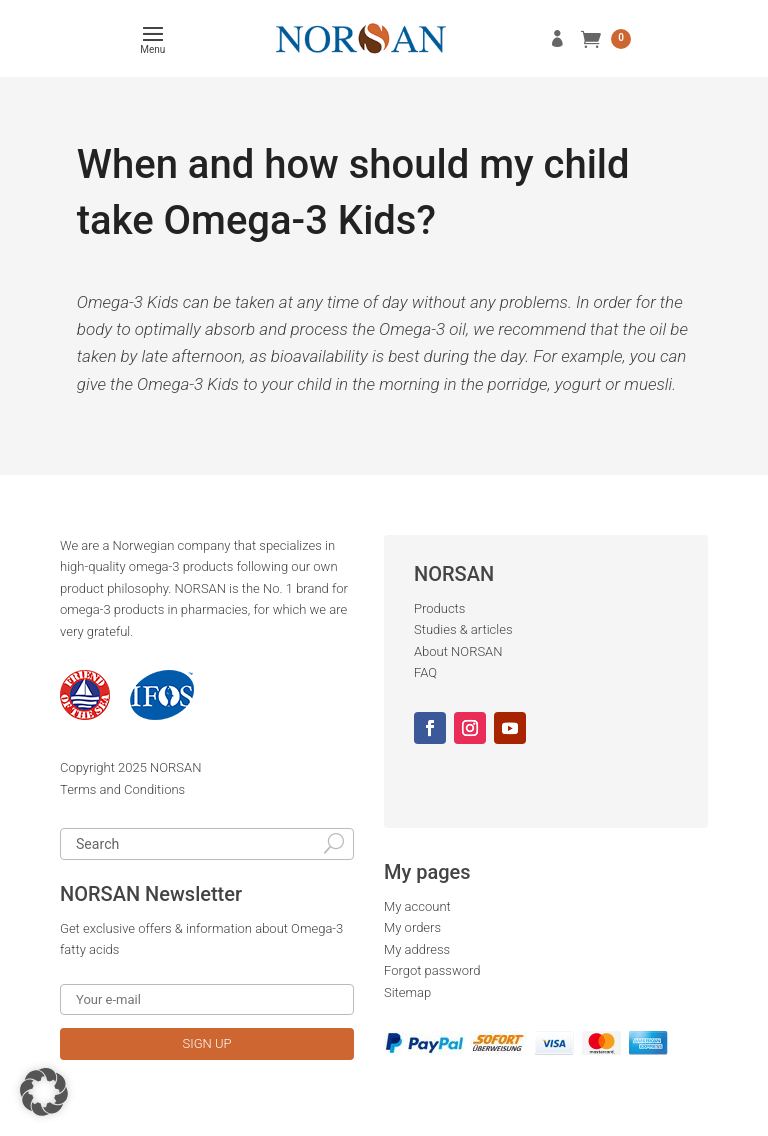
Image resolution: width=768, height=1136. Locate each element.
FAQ (425, 672)
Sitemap (407, 992)
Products (439, 608)
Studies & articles (463, 629)
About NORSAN (458, 651)
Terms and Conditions (122, 789)
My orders (412, 927)
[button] (44, 1092)
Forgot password (432, 970)
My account (417, 906)
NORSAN (175, 767)
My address (417, 949)
